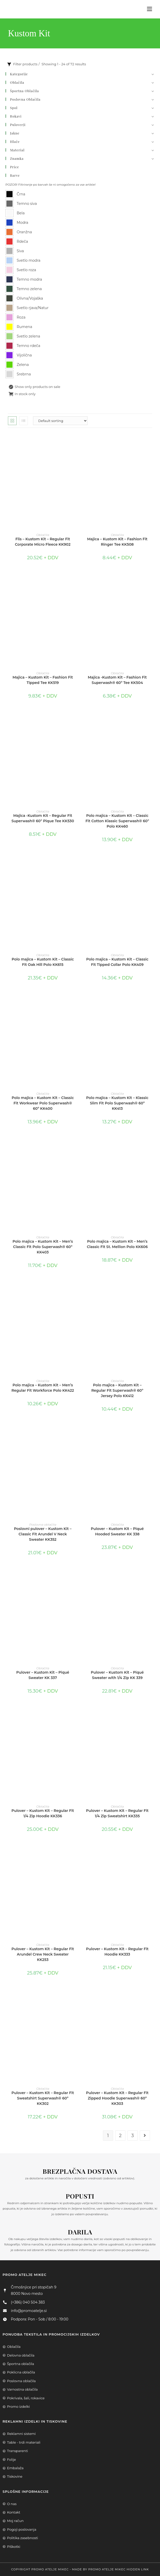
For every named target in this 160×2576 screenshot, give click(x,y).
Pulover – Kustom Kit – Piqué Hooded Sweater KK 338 (117, 1531)
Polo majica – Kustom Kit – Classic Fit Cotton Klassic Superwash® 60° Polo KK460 (117, 821)
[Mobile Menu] (147, 9)
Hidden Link (137, 2569)
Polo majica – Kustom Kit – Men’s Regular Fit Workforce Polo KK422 (43, 1388)
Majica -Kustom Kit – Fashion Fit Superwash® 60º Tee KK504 (117, 680)
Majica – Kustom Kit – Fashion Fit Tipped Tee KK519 (43, 680)
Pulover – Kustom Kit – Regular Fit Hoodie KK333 (117, 1952)
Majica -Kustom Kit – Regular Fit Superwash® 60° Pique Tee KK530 (43, 818)
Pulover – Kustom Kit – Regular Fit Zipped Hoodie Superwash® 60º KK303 (117, 2098)
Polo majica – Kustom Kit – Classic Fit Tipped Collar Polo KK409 (117, 962)
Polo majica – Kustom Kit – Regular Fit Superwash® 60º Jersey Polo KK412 (117, 1390)
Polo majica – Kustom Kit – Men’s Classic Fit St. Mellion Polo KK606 (117, 1244)
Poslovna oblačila (42, 1524)
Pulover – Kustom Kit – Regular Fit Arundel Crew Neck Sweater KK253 (43, 1954)
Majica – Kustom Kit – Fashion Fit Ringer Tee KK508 (117, 542)
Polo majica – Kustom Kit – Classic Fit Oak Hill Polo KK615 (43, 962)
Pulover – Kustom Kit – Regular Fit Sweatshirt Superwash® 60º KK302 (43, 2098)
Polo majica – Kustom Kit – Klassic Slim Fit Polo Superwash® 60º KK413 (117, 1103)
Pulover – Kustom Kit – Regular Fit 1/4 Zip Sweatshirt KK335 (117, 1813)
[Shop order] (60, 420)
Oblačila (42, 535)
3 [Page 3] (132, 2135)
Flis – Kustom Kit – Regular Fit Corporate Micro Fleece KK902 (42, 542)
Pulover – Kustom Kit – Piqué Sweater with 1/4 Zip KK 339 (117, 1675)
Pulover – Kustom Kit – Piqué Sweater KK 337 (42, 1675)
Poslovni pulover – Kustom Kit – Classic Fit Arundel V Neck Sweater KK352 (42, 1534)
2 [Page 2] (120, 2135)
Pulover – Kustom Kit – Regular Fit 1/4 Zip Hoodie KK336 (43, 1813)
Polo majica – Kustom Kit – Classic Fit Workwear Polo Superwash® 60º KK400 (43, 1103)
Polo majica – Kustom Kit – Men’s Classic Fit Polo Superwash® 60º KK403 (43, 1246)
